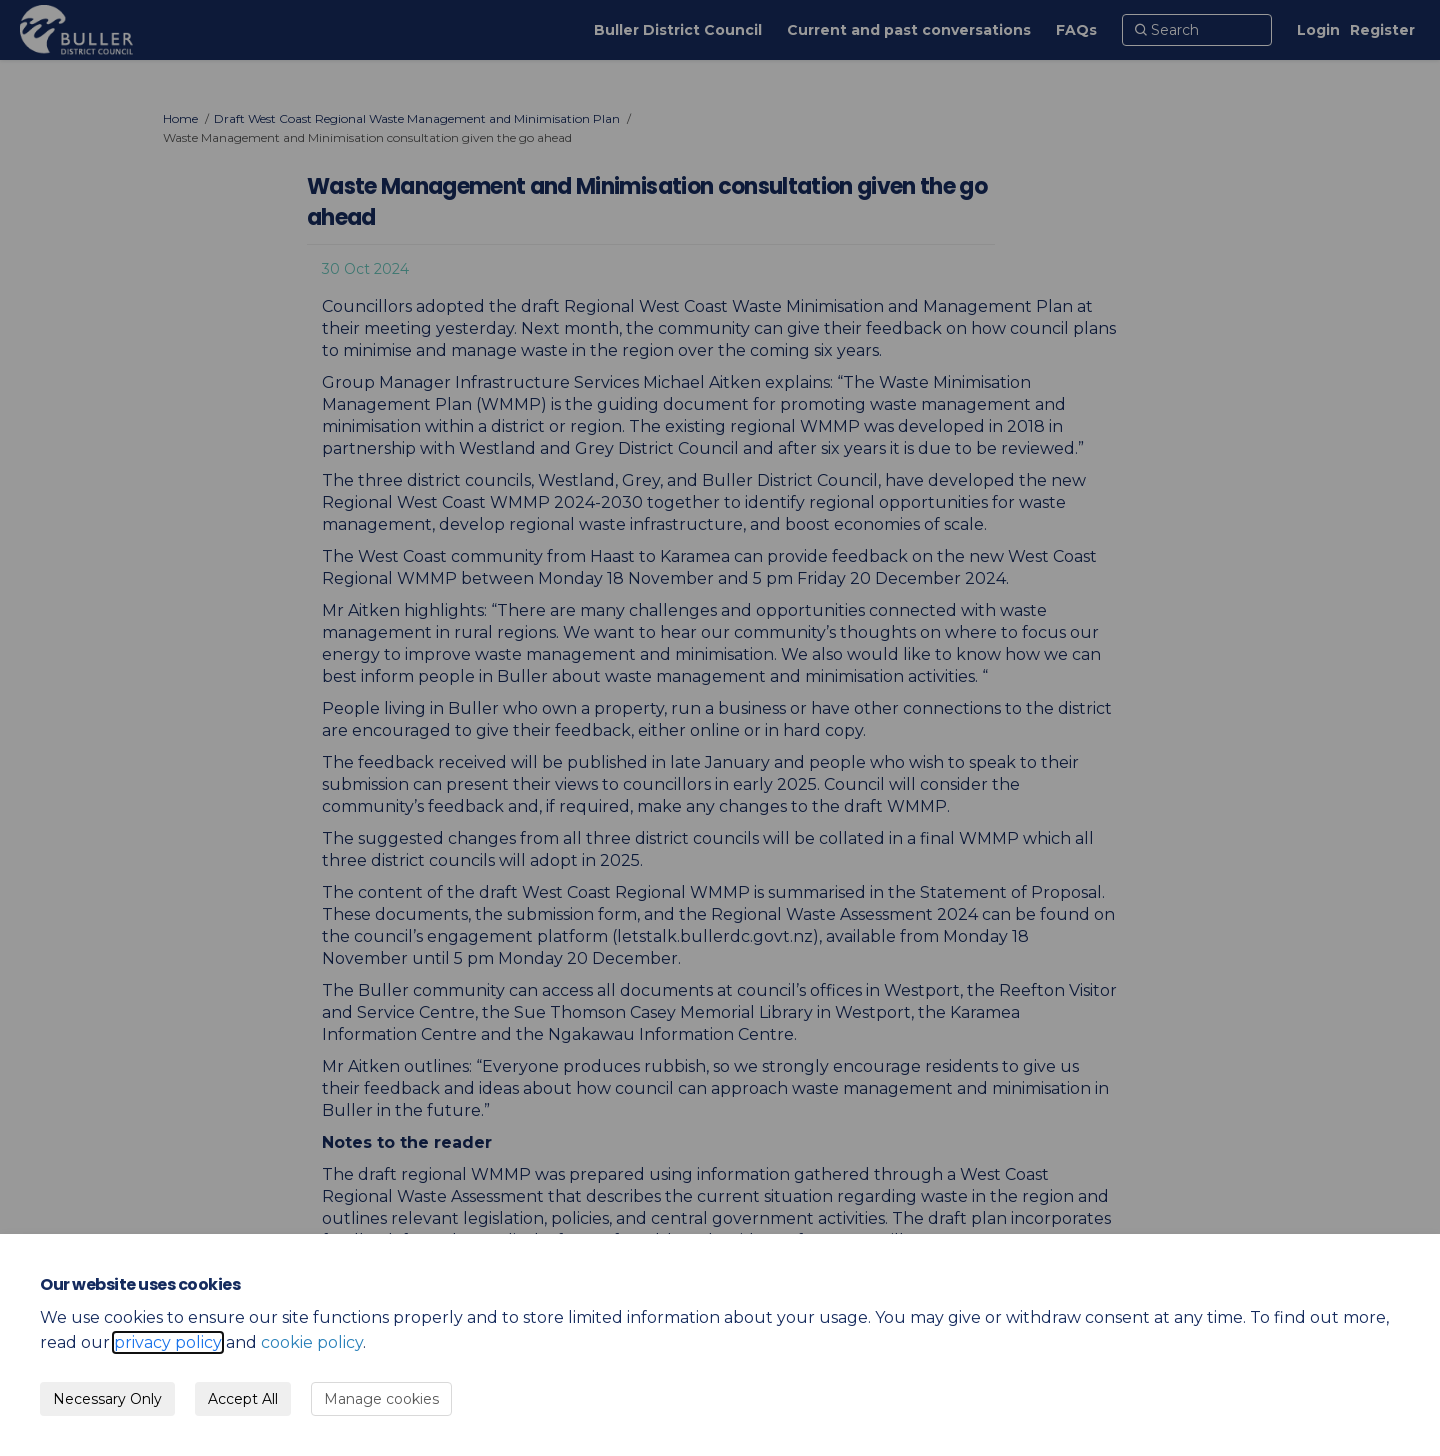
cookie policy (312, 1342)
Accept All (243, 1399)
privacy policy (168, 1342)
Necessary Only (107, 1399)
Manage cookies (381, 1399)
